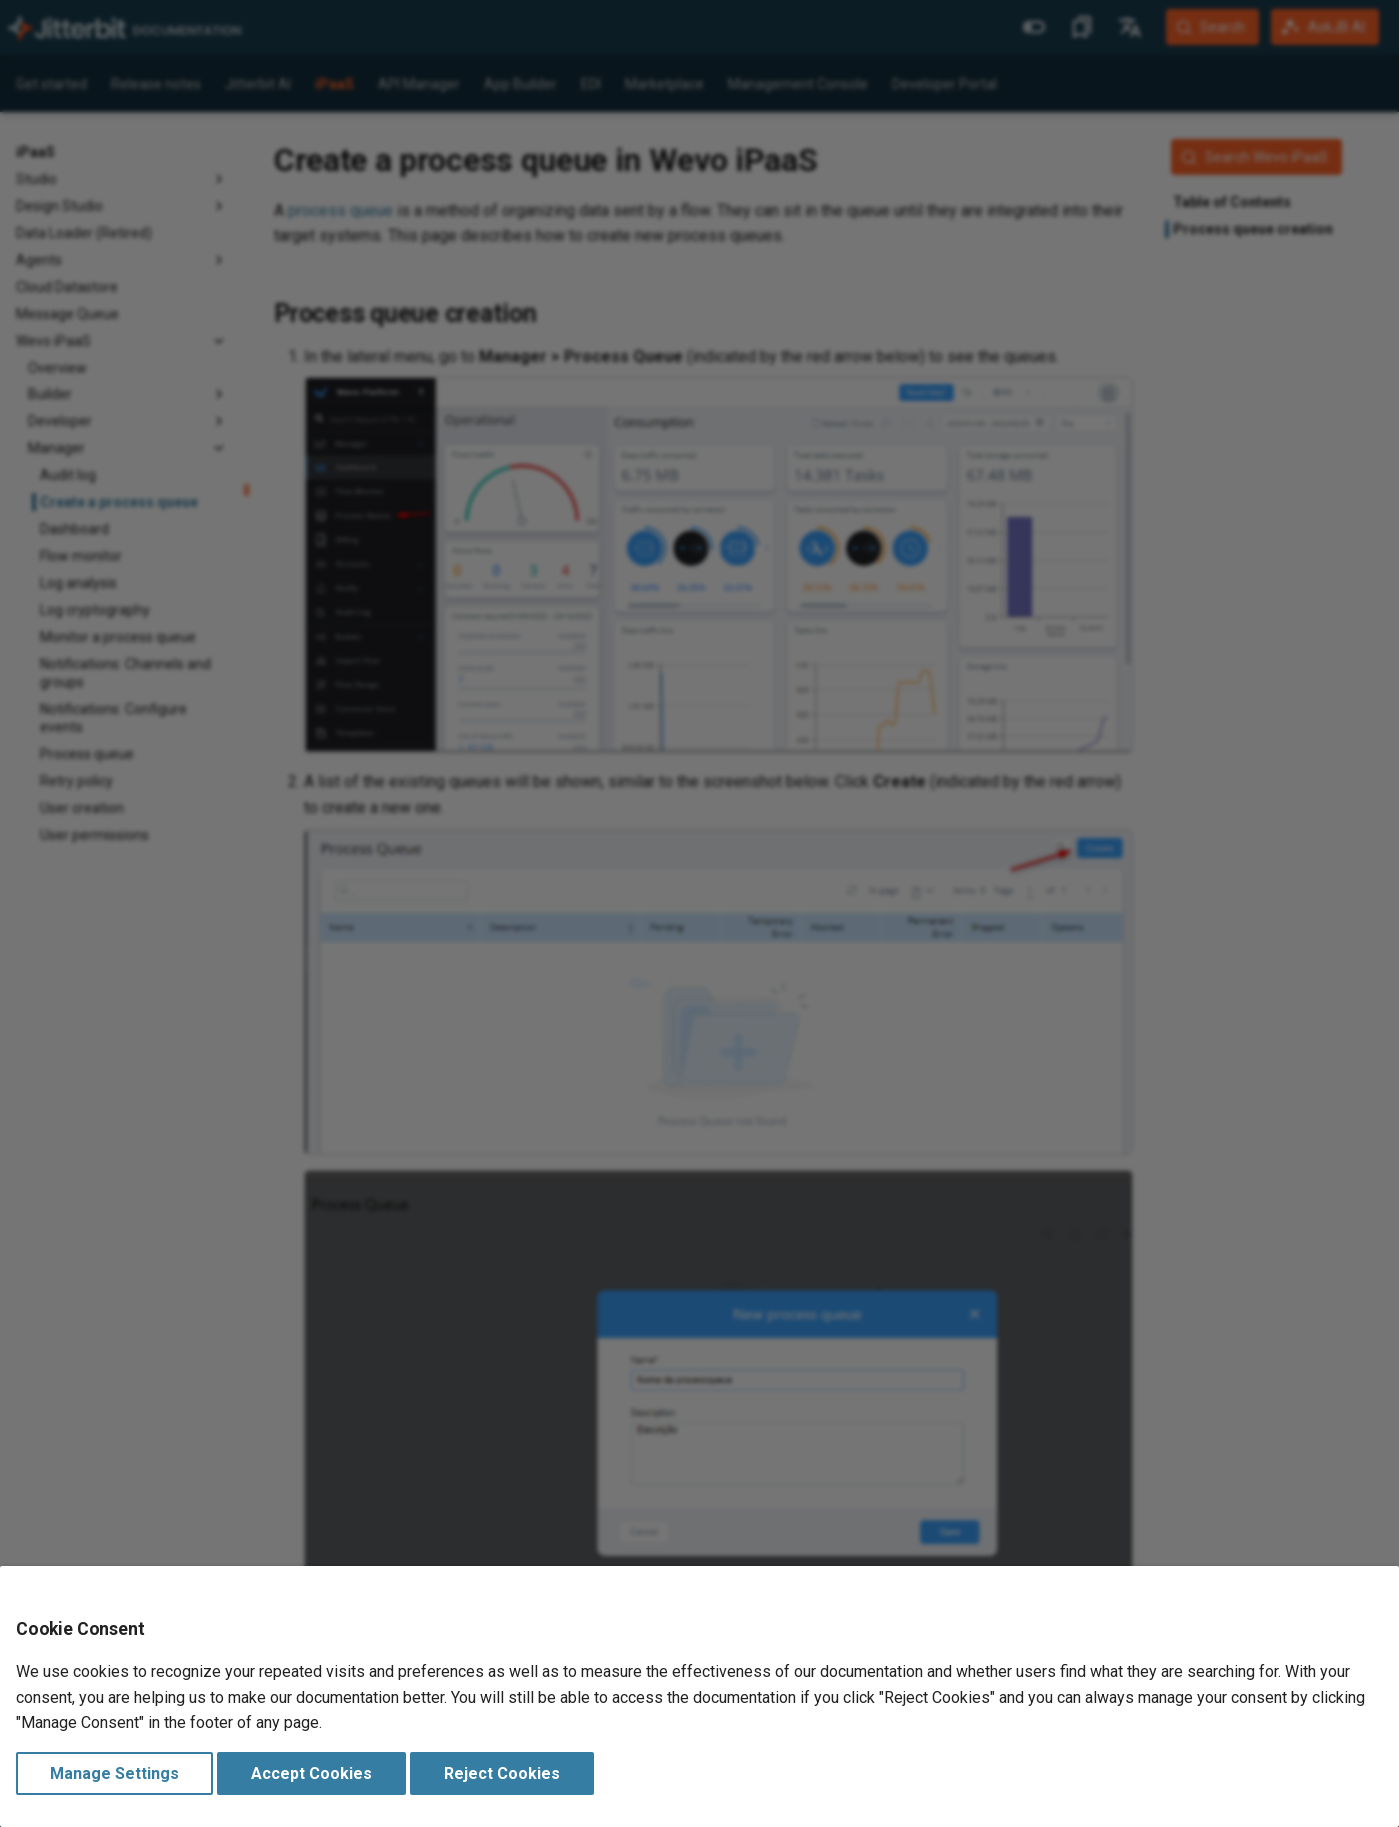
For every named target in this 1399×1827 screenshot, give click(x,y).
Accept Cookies (311, 1773)
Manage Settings (114, 1773)
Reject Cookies (502, 1773)
